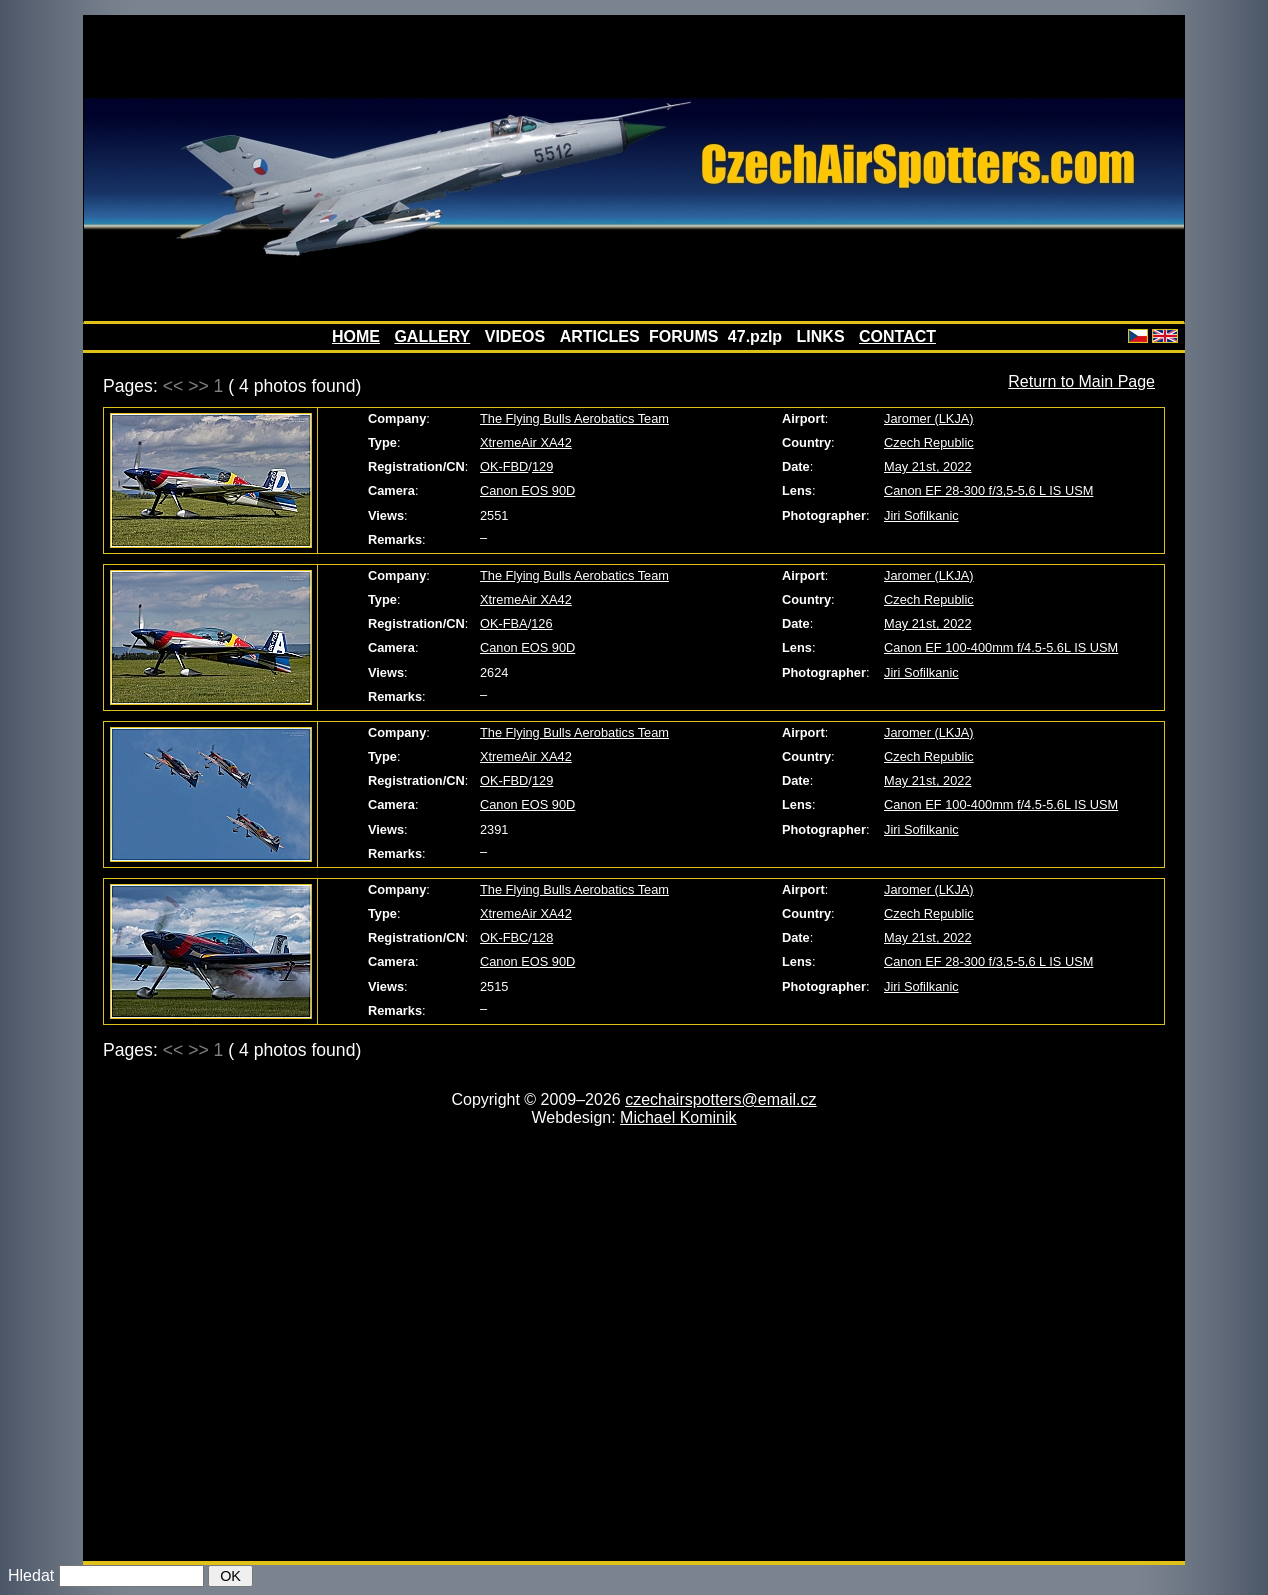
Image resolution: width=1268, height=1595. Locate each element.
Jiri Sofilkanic (921, 515)
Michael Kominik (678, 1117)
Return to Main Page (1081, 381)
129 (542, 466)
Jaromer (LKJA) (929, 418)
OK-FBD (504, 466)
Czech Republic (929, 442)
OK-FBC (504, 937)
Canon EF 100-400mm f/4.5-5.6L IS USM (1001, 647)
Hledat (31, 1575)
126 (541, 623)
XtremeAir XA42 (526, 442)
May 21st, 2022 (928, 466)
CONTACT (897, 336)
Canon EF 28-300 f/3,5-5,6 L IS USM (988, 490)
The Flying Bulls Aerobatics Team (574, 418)
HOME (356, 336)
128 (542, 937)
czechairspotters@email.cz (720, 1099)
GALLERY (432, 336)
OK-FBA (504, 623)
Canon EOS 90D (527, 490)
